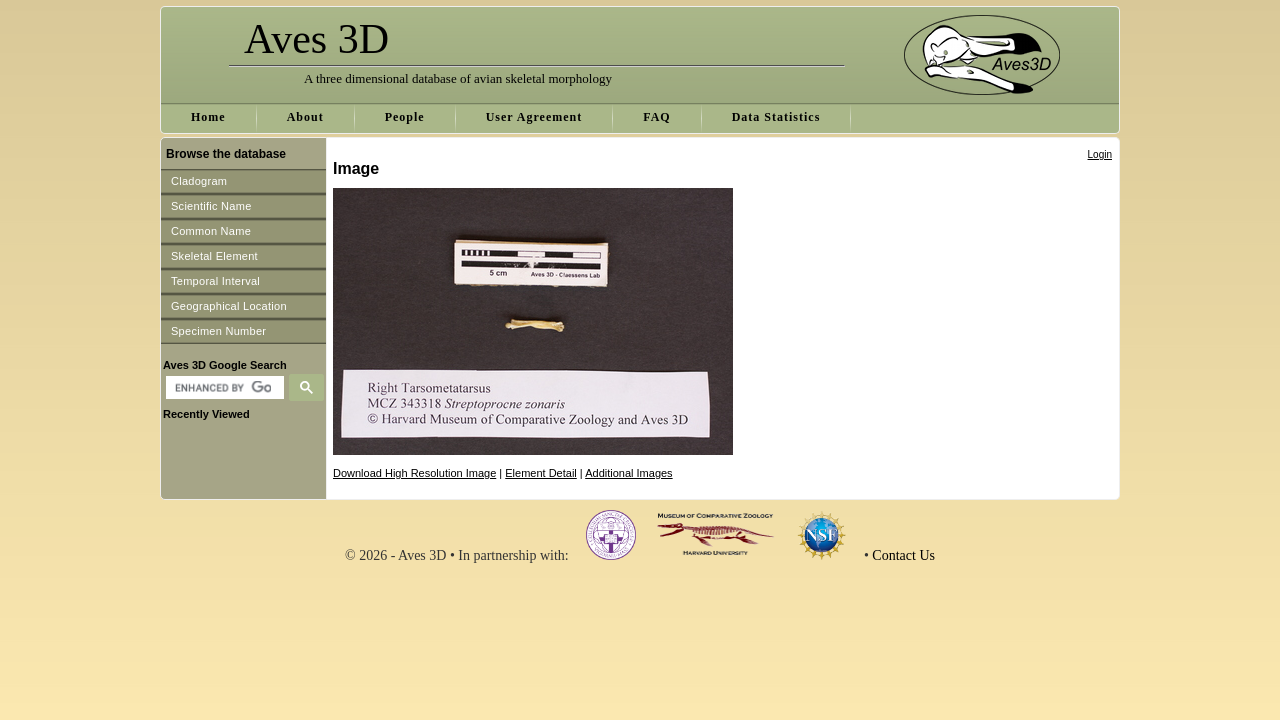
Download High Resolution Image (414, 473)
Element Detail (541, 473)
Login (1100, 154)
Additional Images (628, 473)
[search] (222, 388)
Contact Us (903, 555)
